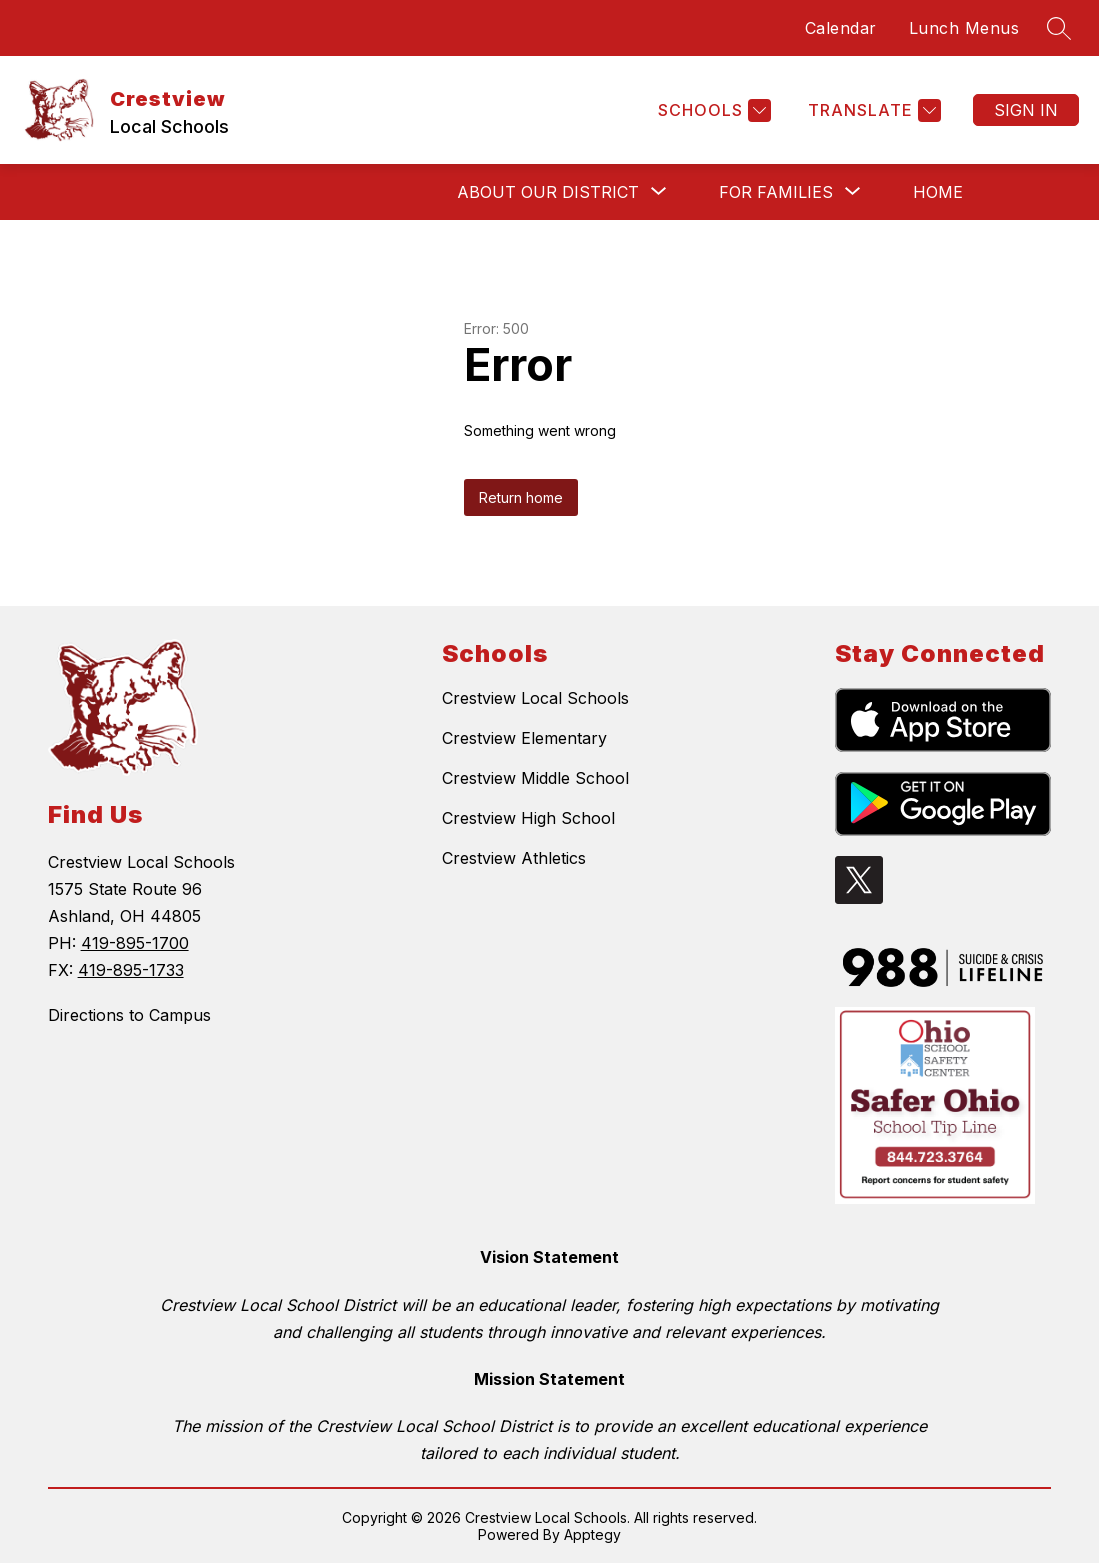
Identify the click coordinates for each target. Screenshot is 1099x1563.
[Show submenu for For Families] (776, 192)
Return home (521, 497)
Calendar (841, 28)
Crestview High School (528, 818)
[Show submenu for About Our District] (548, 192)
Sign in (1026, 110)
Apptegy (592, 1534)
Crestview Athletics (514, 858)
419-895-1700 (135, 943)
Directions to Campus (129, 1015)
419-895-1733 (131, 970)
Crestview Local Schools (535, 698)
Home (938, 192)
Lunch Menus (964, 28)
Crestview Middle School (535, 778)
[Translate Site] (872, 110)
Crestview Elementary (524, 738)
